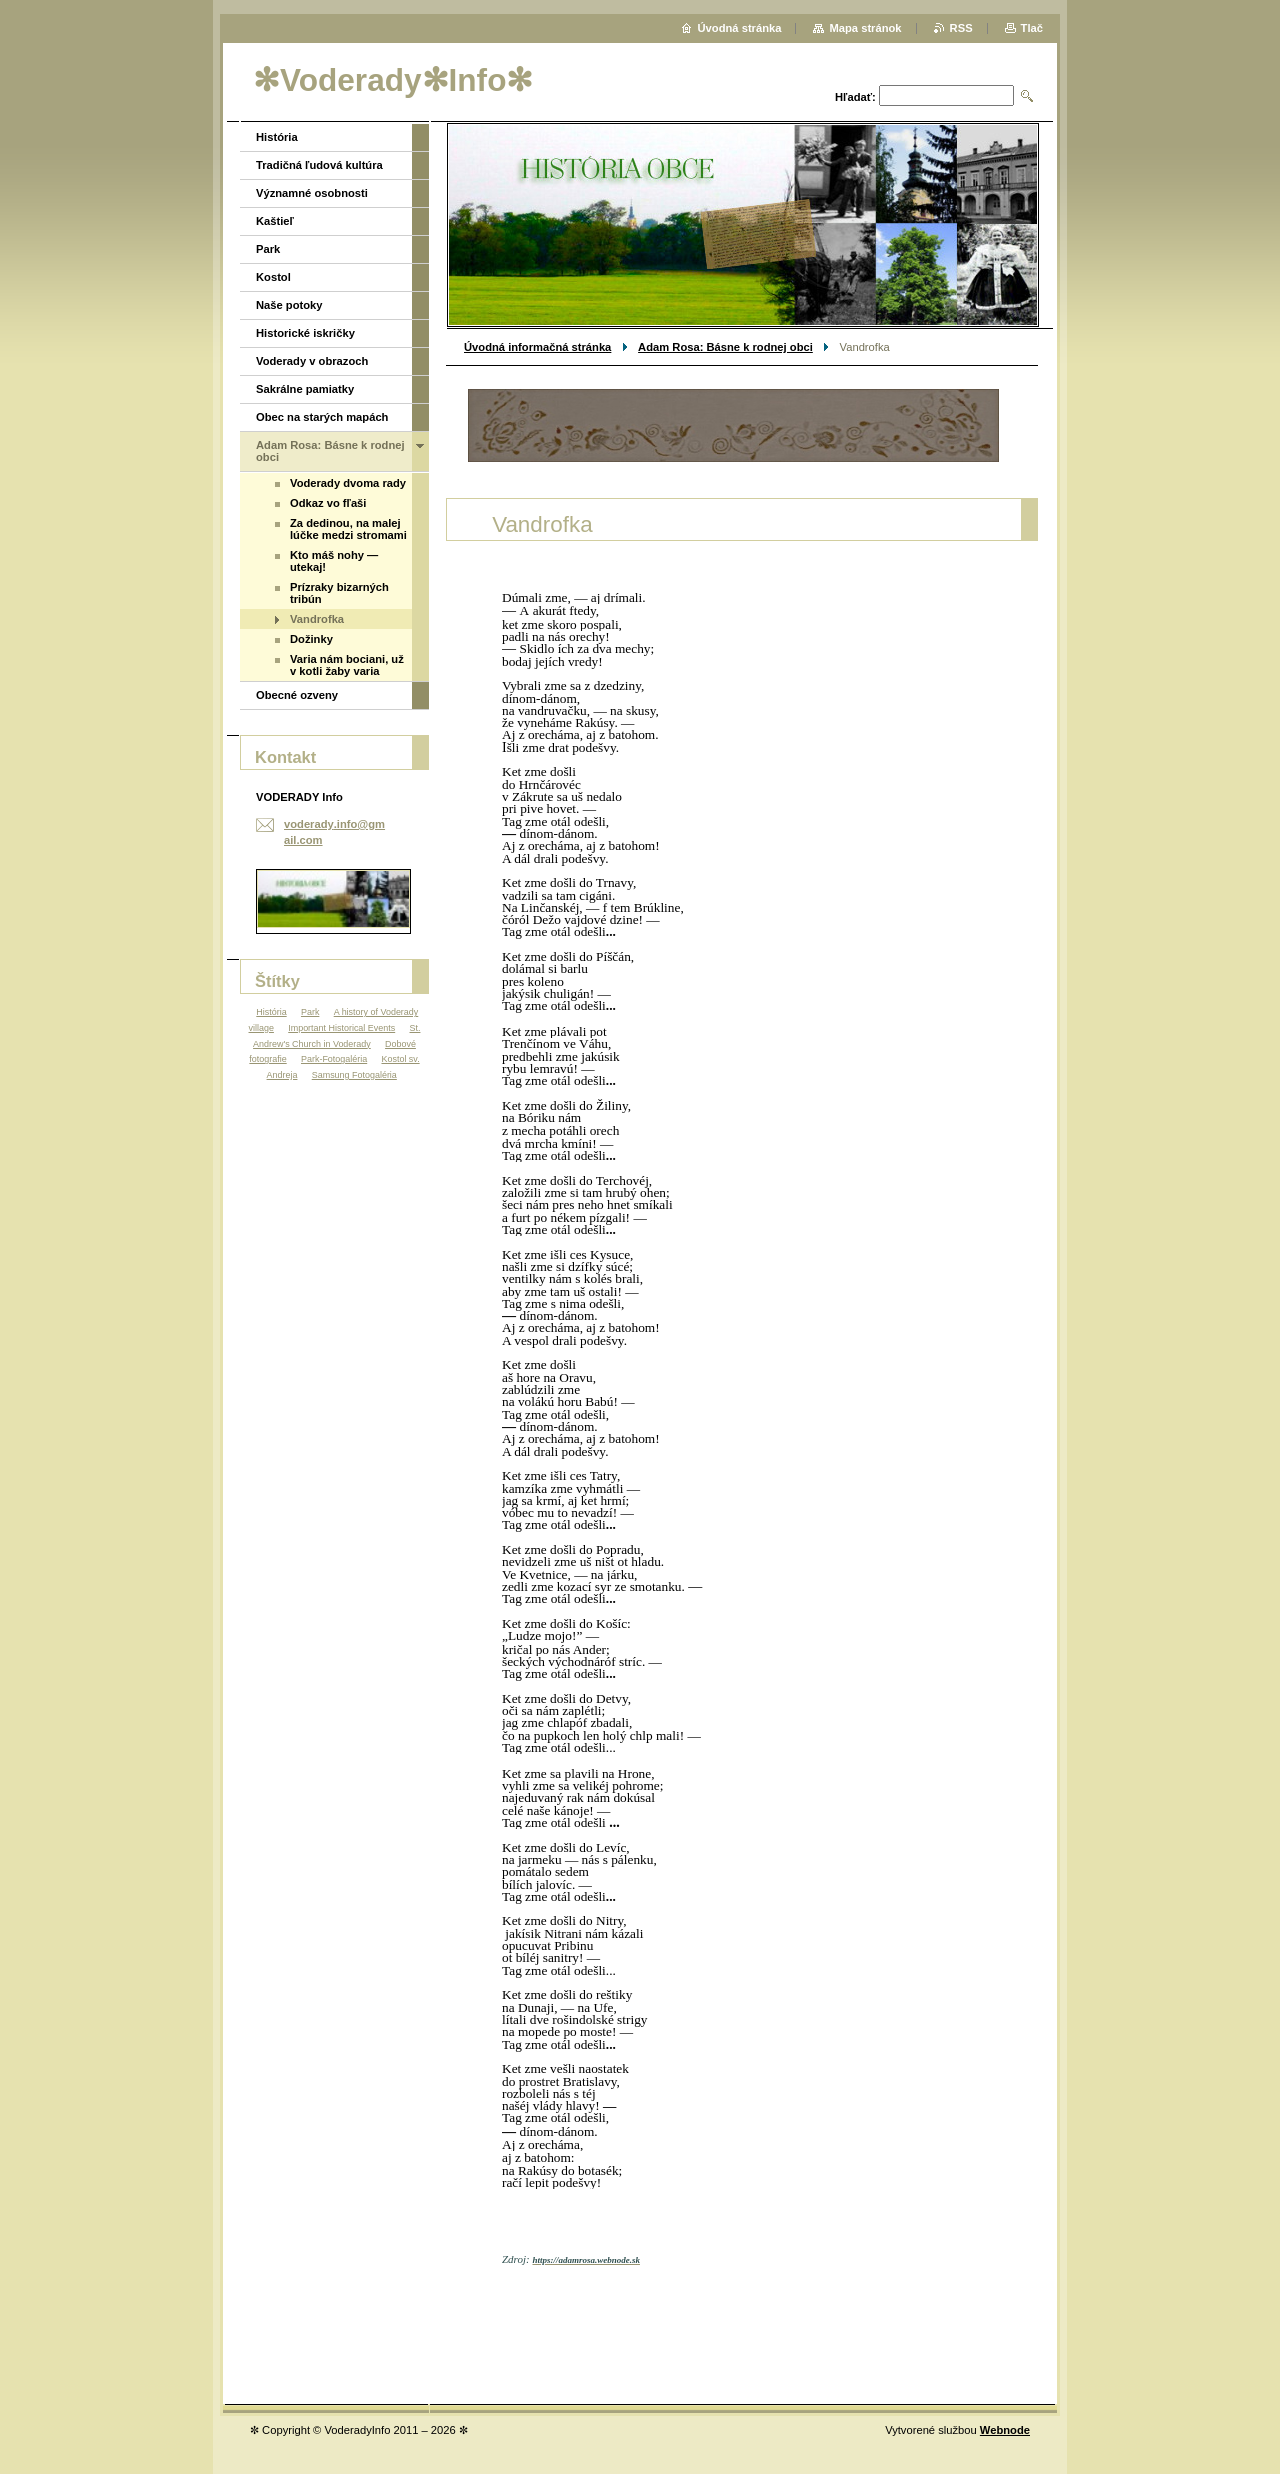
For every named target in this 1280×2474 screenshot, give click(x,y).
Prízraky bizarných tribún (339, 593)
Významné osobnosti (312, 193)
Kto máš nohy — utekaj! (334, 561)
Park (268, 249)
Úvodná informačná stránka (537, 347)
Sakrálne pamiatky (305, 389)
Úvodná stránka (740, 28)
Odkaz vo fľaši (328, 503)
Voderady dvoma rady (348, 483)
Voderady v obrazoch (312, 361)
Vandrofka (317, 619)
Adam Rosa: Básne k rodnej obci (725, 347)
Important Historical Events (341, 1028)
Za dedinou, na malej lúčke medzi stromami (348, 529)
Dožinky (311, 639)
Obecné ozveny (297, 695)
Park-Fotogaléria (334, 1059)
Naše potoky (289, 305)
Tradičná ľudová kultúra (319, 165)
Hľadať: (855, 97)
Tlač (1032, 28)
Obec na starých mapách (322, 417)
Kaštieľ (275, 221)
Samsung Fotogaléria (354, 1075)
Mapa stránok (865, 28)
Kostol (273, 277)
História (277, 137)
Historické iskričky (305, 333)
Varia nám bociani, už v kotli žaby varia (347, 665)
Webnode (1005, 2430)
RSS (961, 28)
